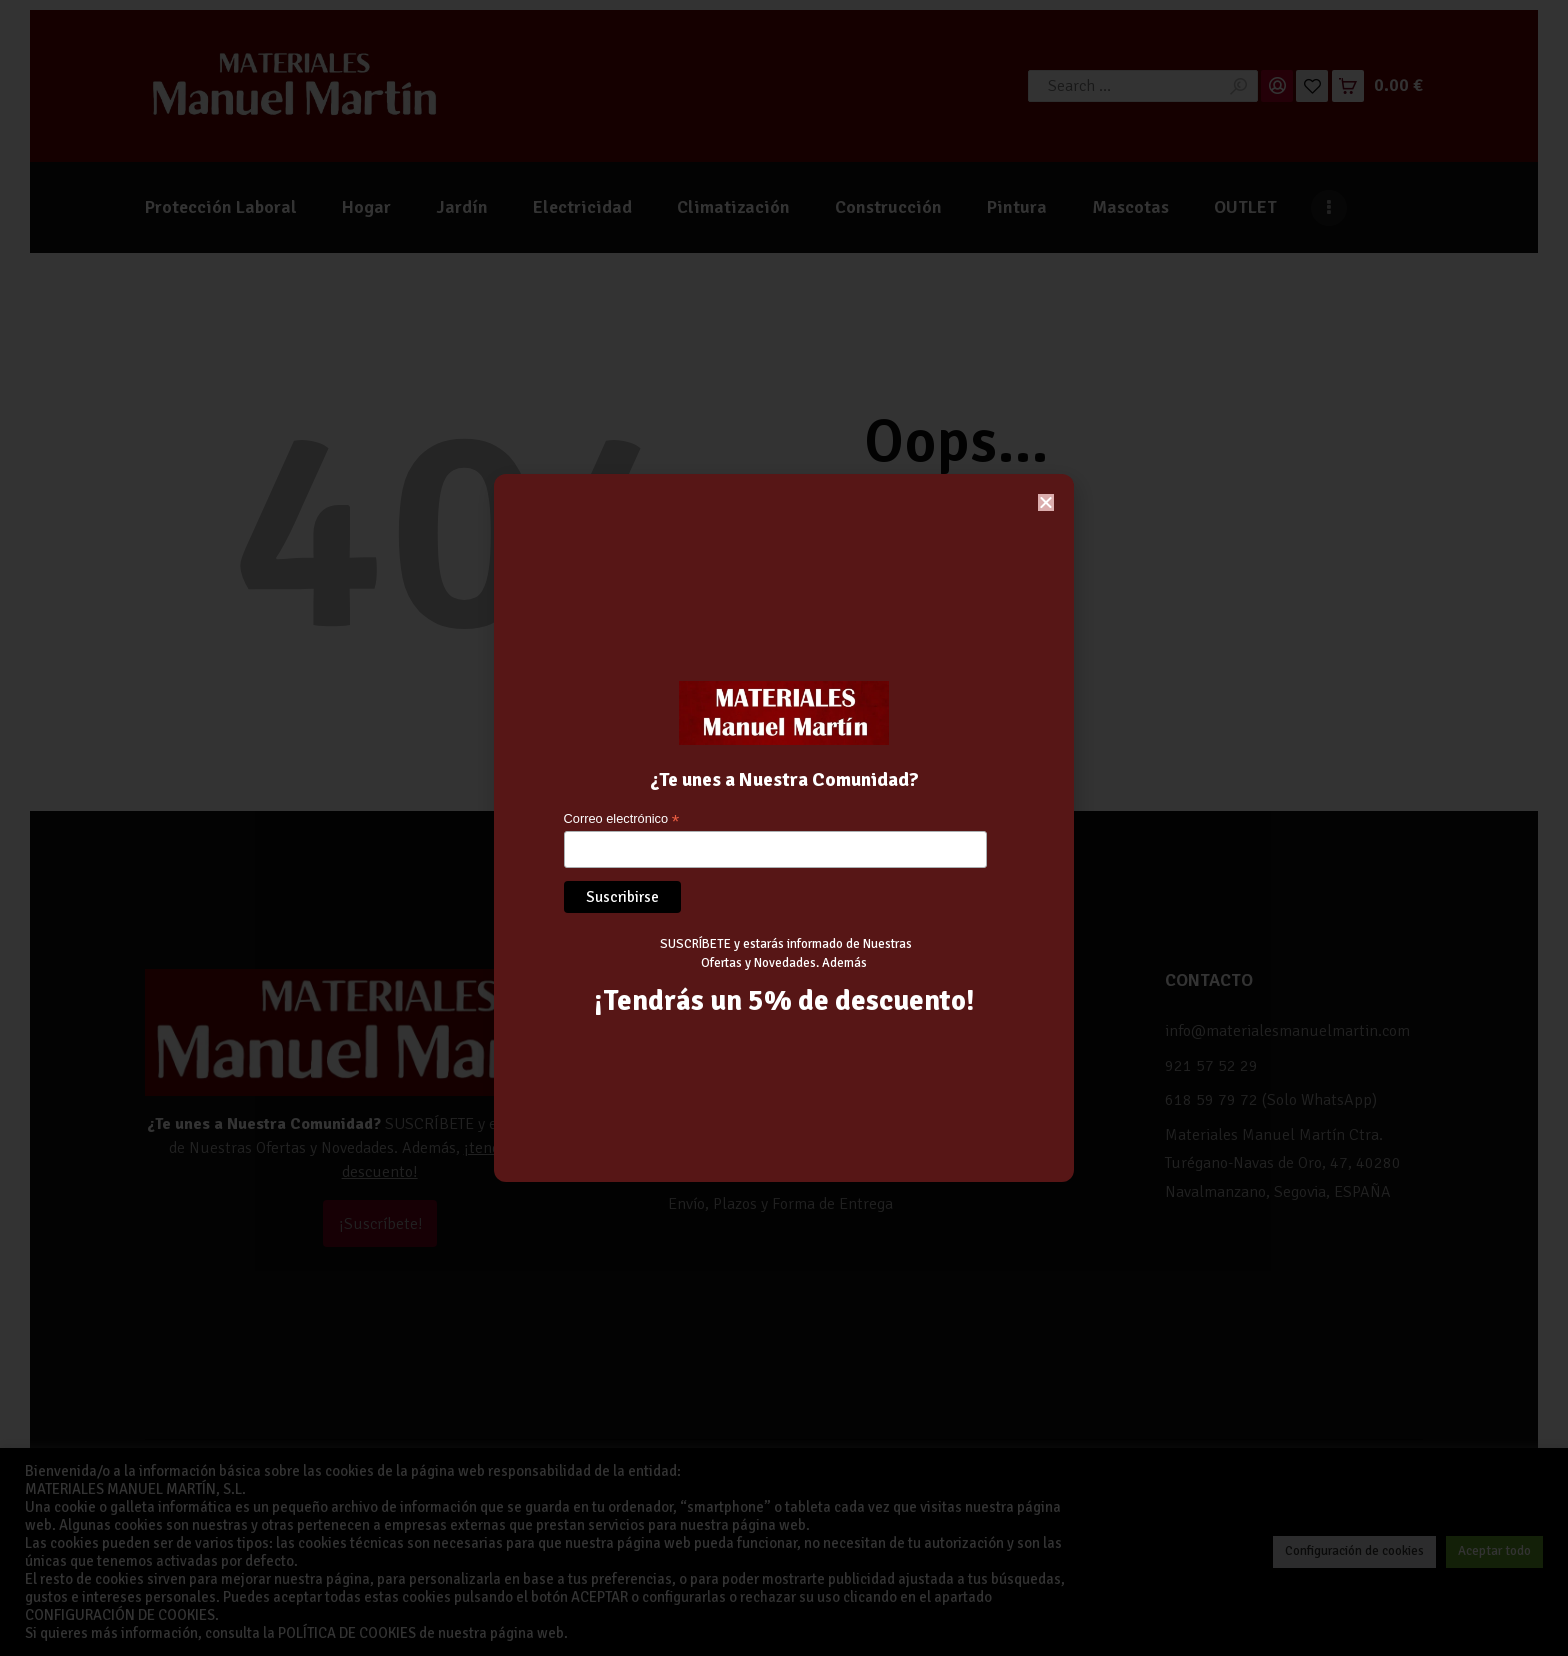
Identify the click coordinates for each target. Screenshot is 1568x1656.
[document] (784, 828)
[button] (1046, 502)
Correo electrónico (622, 819)
